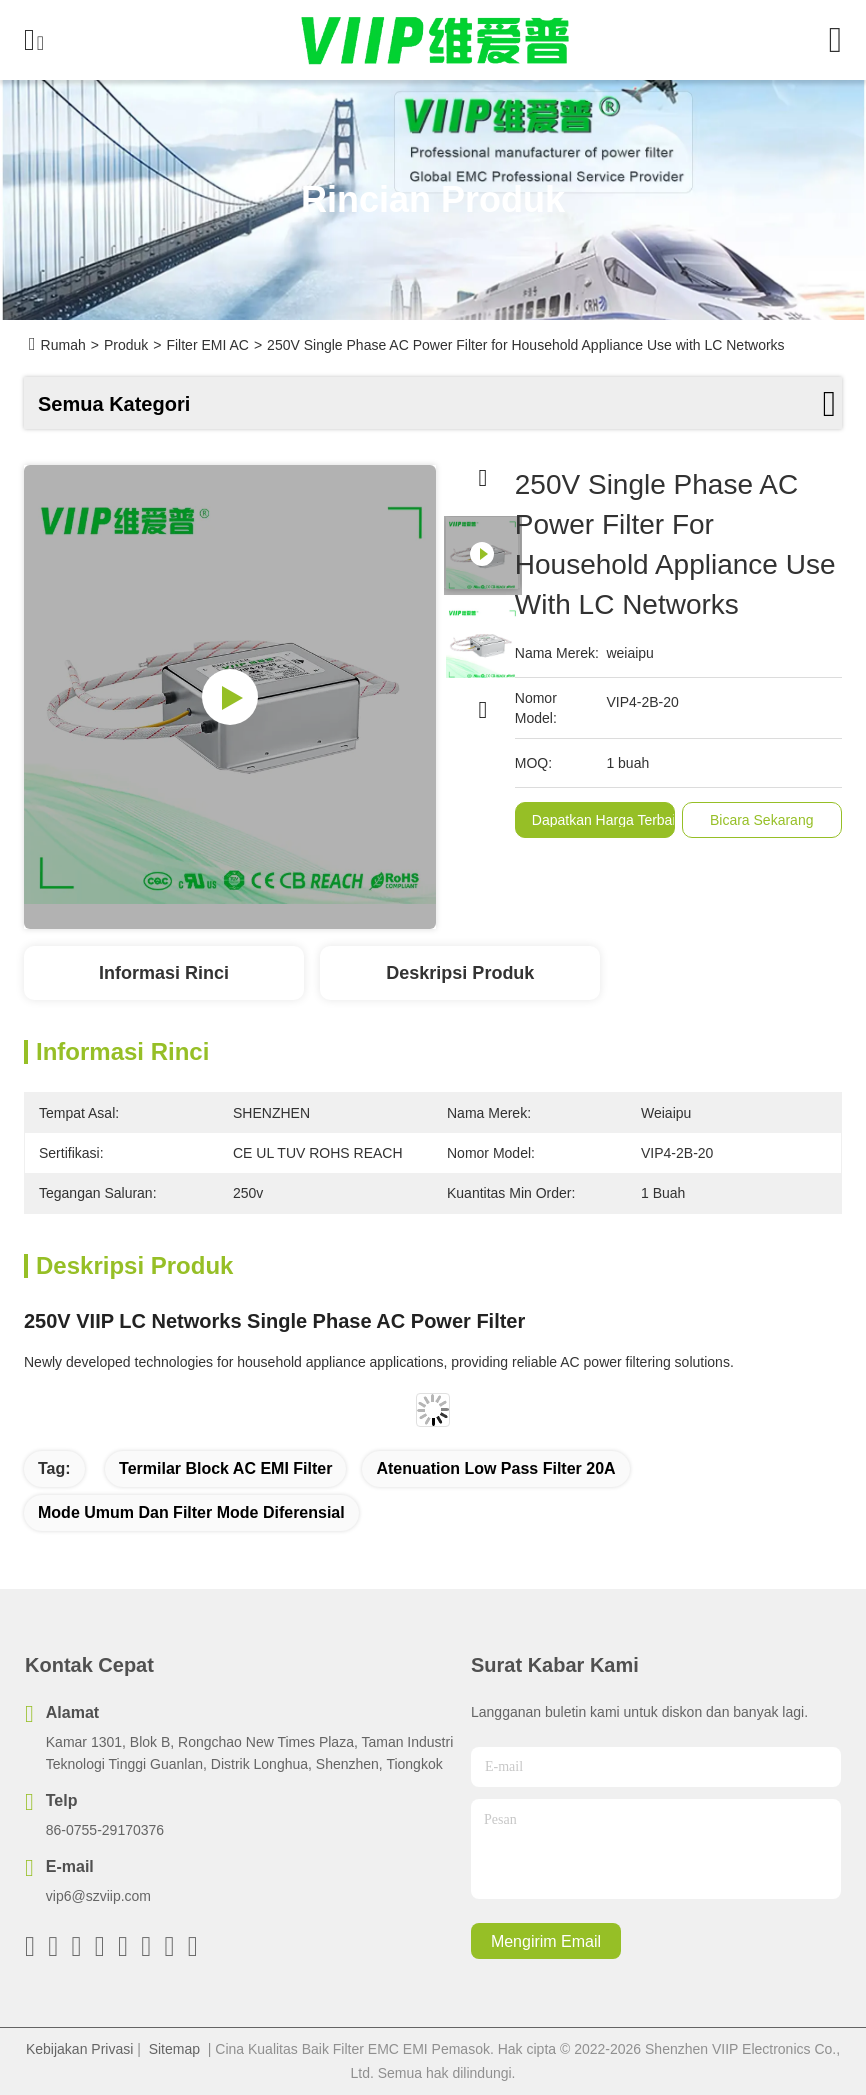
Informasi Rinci (164, 973)
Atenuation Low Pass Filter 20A (495, 1468)
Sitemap (174, 2049)
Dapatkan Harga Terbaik (607, 820)
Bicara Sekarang (762, 820)
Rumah (63, 345)
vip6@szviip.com (98, 1896)
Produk (126, 345)
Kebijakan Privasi (79, 2049)
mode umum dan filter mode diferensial (191, 1512)
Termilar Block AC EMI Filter (225, 1468)
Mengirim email (546, 1941)
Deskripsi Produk (460, 973)
